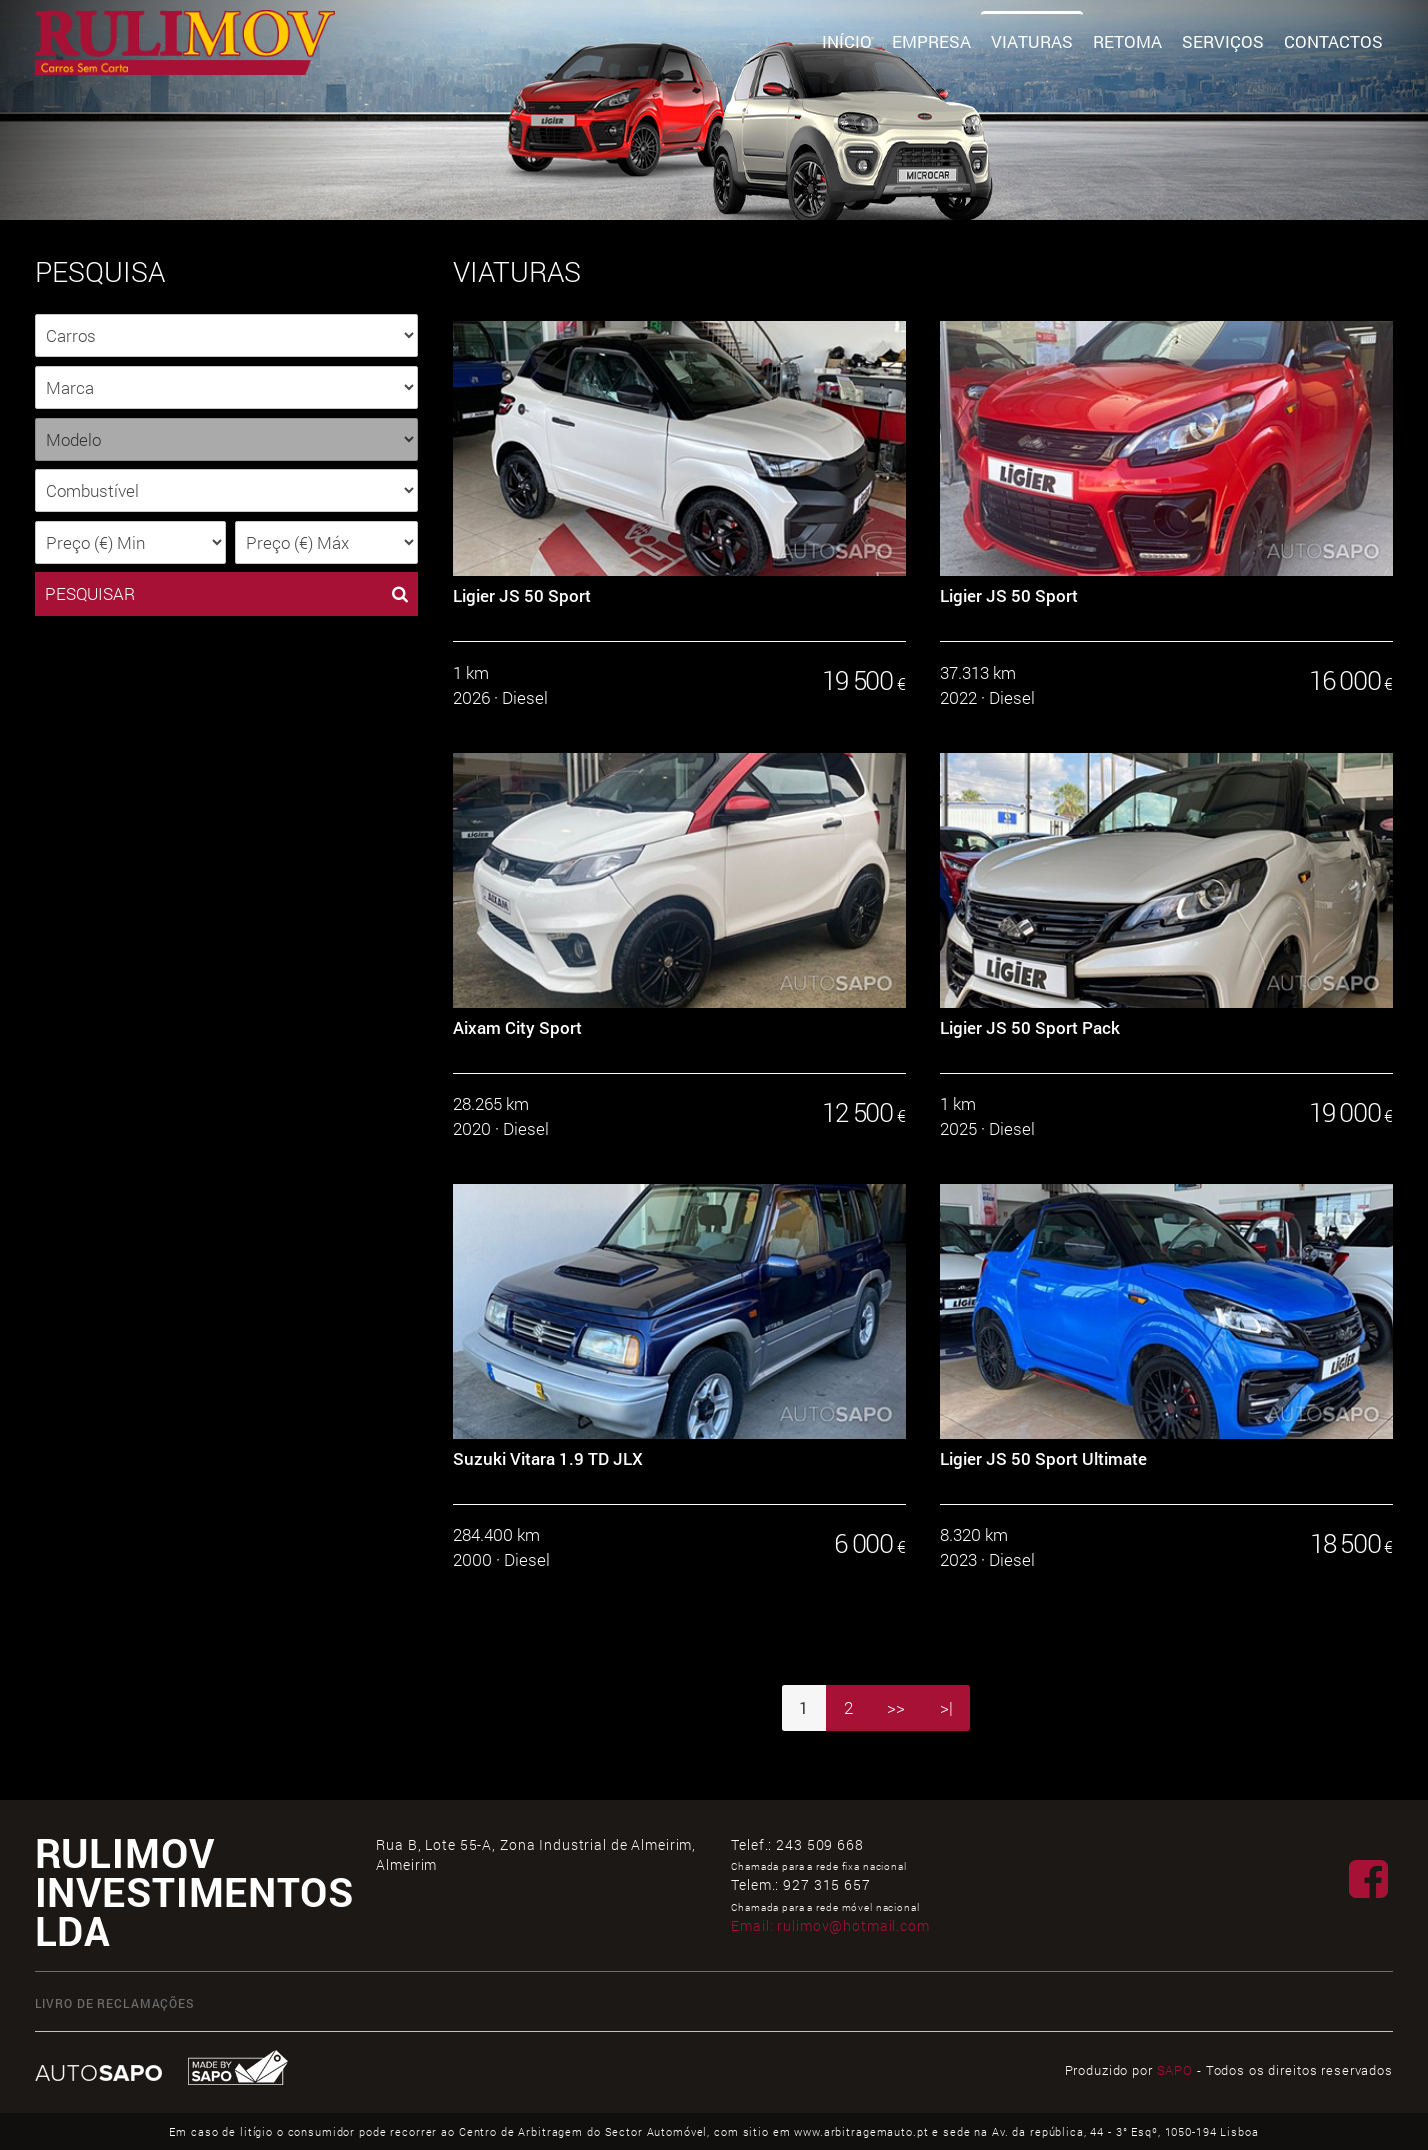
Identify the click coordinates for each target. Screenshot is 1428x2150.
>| (946, 1707)
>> (896, 1707)
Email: (830, 1925)
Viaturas (1032, 41)
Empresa (931, 41)
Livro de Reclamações (115, 2003)
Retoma (1127, 41)
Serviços (1223, 41)
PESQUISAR (226, 594)
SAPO (1175, 2070)
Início (847, 41)
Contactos (1333, 41)
